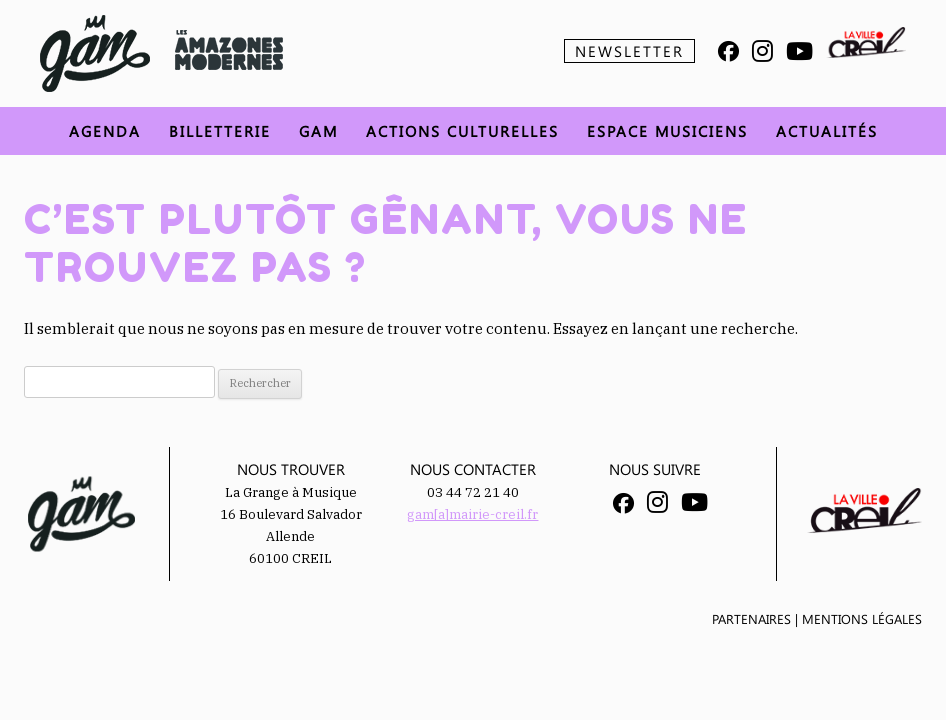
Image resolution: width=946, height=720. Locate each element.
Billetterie (220, 131)
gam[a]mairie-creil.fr (472, 514)
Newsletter (629, 51)
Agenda (105, 131)
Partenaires (751, 618)
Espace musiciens (667, 131)
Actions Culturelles (462, 131)
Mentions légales (862, 618)
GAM (318, 131)
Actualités (827, 131)
